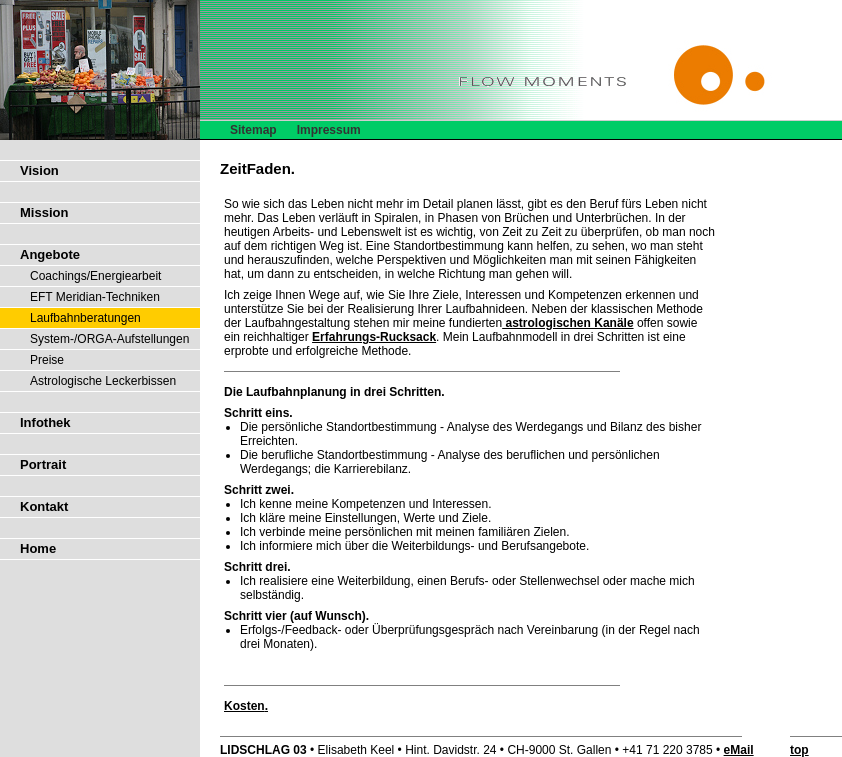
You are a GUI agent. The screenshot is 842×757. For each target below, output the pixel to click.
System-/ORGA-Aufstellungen (109, 339)
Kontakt (44, 506)
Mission (44, 212)
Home (38, 548)
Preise (47, 360)
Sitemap (253, 130)
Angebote (50, 254)
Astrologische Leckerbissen (103, 381)
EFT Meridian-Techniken (95, 297)
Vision (39, 170)
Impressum (329, 130)
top (799, 750)
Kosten (244, 706)
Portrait (43, 464)
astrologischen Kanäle (567, 323)
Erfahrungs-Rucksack (374, 337)
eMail (739, 750)
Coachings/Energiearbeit (95, 276)
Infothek (45, 422)
